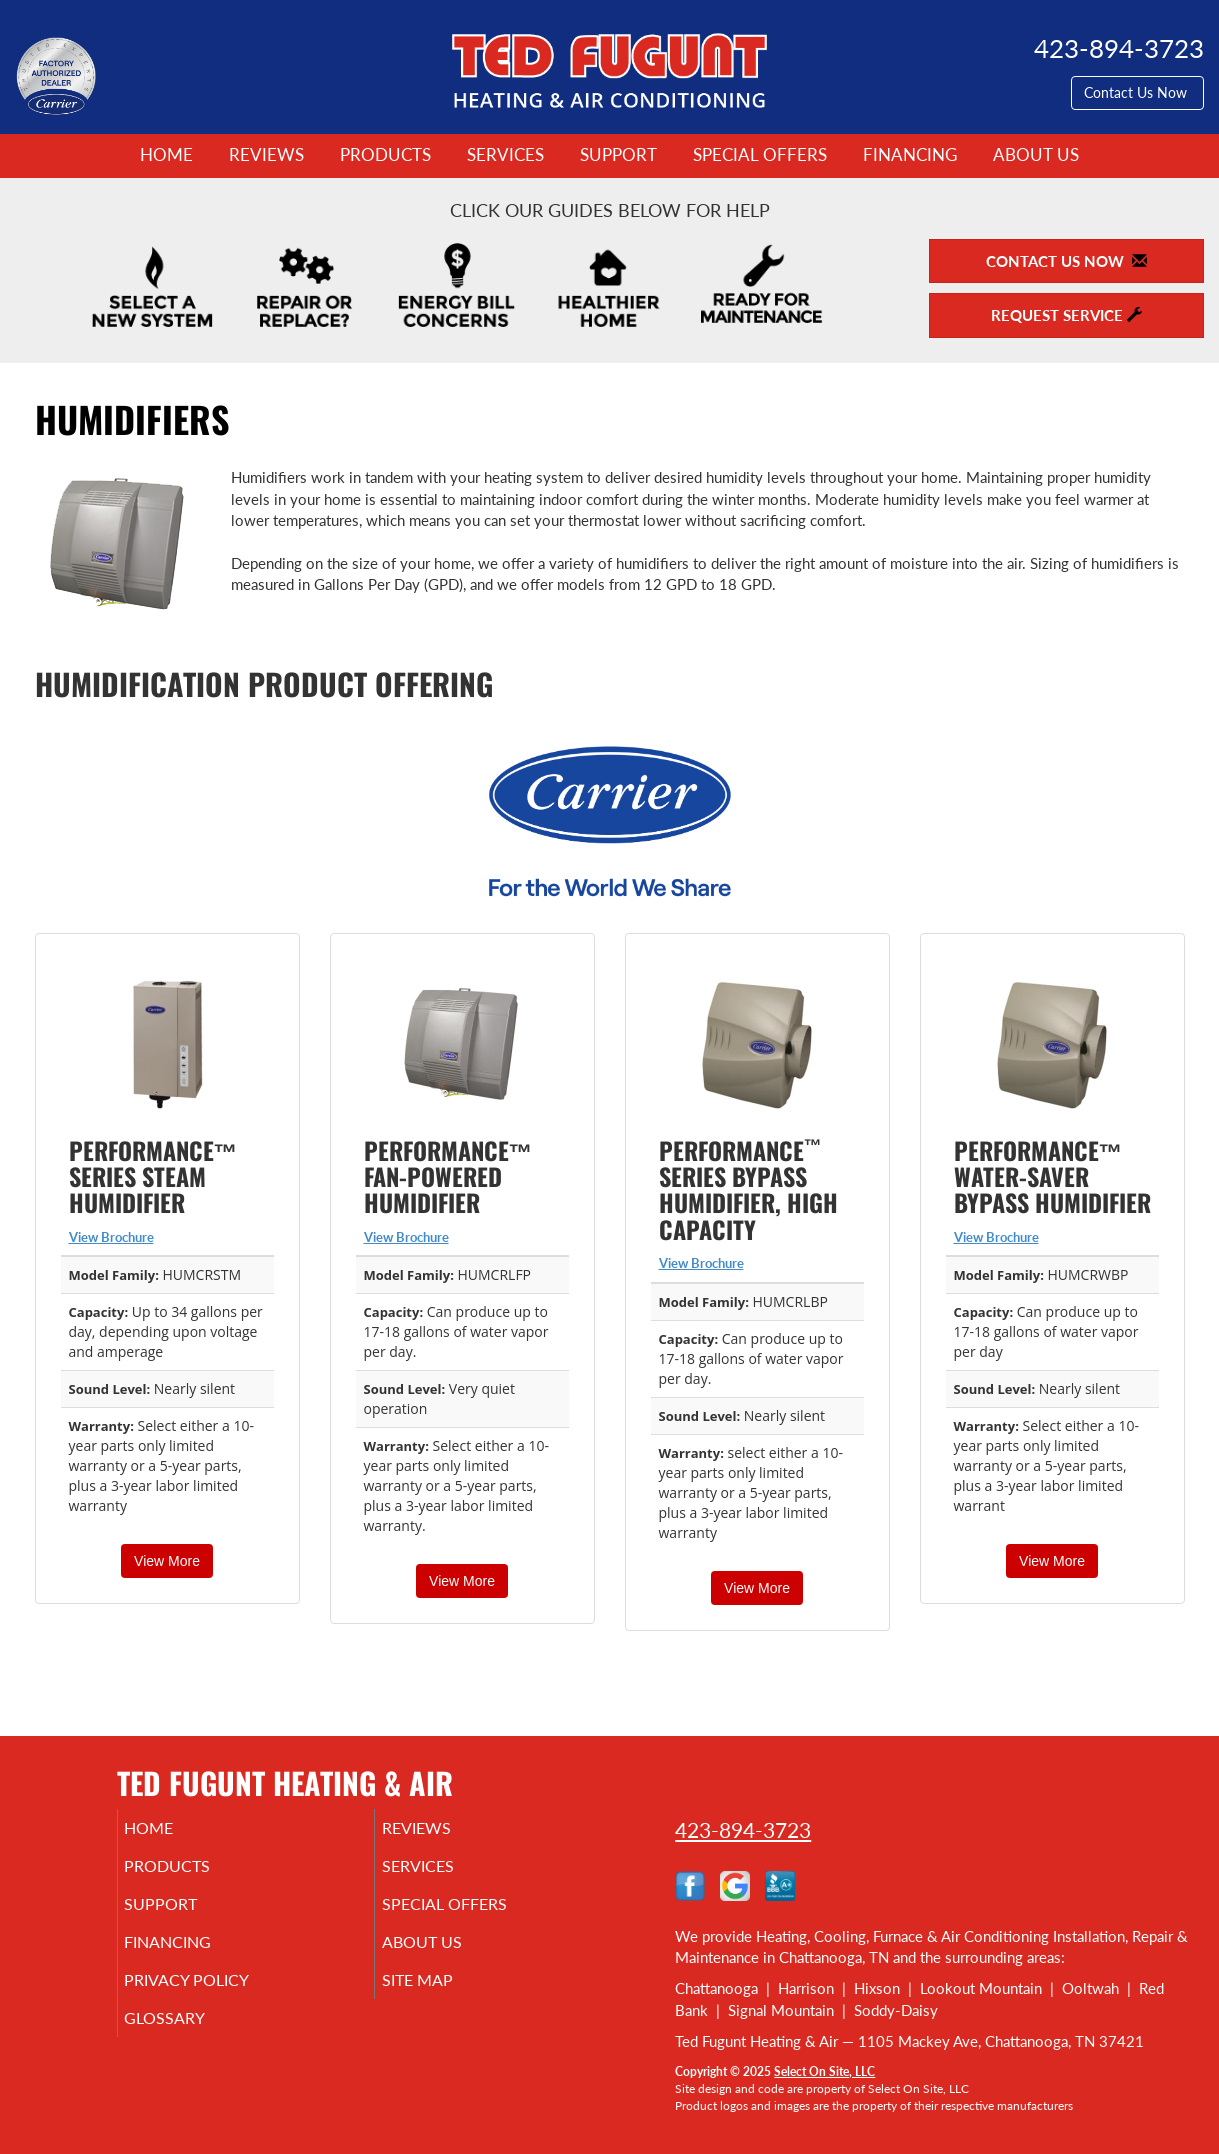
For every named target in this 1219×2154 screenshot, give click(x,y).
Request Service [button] (1066, 315)
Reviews (266, 155)
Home (166, 155)
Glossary (192, 2040)
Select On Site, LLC (824, 2071)
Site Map (445, 1998)
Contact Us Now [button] (1137, 92)
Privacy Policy (217, 1998)
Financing (910, 155)
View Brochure (111, 1237)
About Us (1036, 155)
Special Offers (760, 155)
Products (385, 155)
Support (618, 155)
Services (505, 155)
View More (167, 1561)
